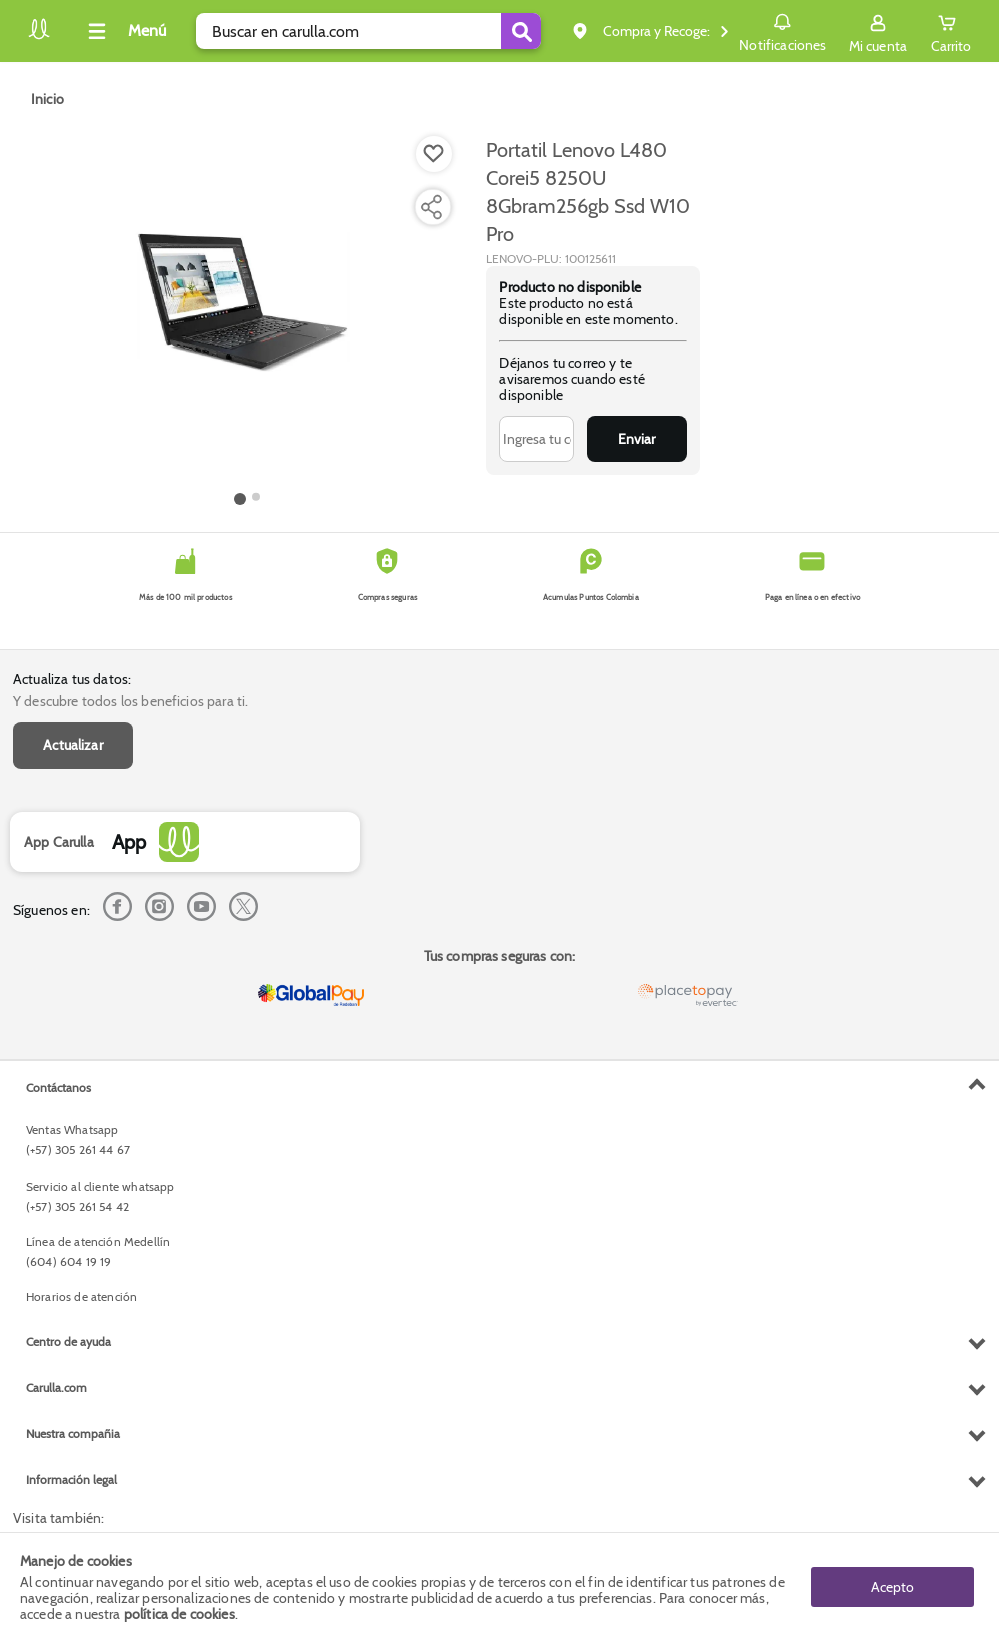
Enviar (636, 439)
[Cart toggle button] (951, 31)
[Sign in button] (878, 31)
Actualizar (73, 745)
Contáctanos (58, 1087)
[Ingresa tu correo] (536, 439)
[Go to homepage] (47, 99)
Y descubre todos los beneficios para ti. (130, 701)
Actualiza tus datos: (72, 679)
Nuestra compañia (73, 1433)
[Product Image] (247, 311)
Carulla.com (56, 1387)
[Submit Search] (521, 31)
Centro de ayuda (68, 1341)
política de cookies (179, 1614)
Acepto (892, 1587)
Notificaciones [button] (782, 30)
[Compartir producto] (431, 207)
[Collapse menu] (124, 31)
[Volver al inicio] (39, 36)
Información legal (71, 1479)
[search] (368, 31)
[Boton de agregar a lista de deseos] (434, 154)
